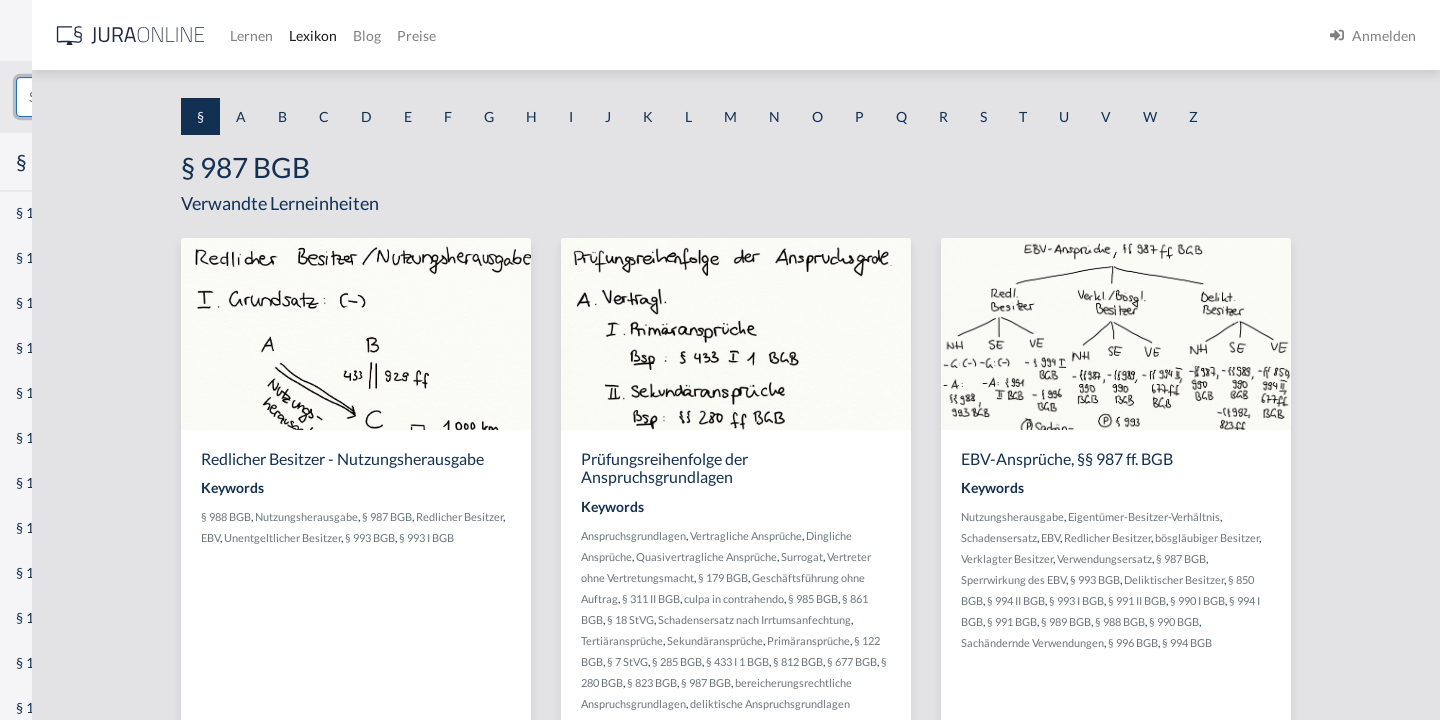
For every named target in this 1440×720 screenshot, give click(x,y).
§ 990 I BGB (1338, 600)
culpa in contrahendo (881, 598)
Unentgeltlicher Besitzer (479, 537)
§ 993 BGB (567, 537)
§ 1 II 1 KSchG (58, 662)
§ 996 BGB (1274, 642)
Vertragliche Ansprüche (893, 535)
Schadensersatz (1140, 537)
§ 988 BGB (380, 516)
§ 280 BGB (753, 682)
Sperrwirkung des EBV (1154, 579)
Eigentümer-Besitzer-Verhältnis (1285, 516)
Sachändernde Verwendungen (1173, 642)
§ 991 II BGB (1278, 600)
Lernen (539, 35)
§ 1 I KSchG (51, 617)
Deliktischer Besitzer (1315, 579)
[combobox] (160, 97)
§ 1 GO (37, 302)
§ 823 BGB (807, 682)
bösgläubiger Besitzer (1348, 537)
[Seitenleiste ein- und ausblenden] (288, 30)
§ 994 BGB (1328, 642)
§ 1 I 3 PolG (51, 572)
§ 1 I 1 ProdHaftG (70, 437)
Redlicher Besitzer (1248, 537)
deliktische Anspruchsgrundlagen (917, 703)
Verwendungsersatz (1245, 558)
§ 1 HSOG (46, 392)
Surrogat (949, 556)
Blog (655, 35)
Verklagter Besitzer (1148, 558)
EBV (407, 537)
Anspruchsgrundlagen (780, 535)
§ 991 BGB (1153, 621)
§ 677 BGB (999, 661)
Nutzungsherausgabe (460, 516)
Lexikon (601, 35)
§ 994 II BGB (1157, 600)
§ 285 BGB (824, 661)
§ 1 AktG (42, 212)
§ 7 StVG (774, 661)
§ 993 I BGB (623, 537)
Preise (704, 35)
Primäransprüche (955, 640)
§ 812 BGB (945, 661)
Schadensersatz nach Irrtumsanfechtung (901, 619)
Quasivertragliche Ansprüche (853, 556)
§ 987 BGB (541, 516)
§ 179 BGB (870, 577)
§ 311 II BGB (798, 598)
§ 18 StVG (777, 619)
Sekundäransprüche (862, 640)
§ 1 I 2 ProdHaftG (70, 527)
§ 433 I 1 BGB (884, 661)
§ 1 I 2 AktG (51, 482)
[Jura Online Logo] (419, 35)
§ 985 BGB (960, 598)
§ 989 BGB (1207, 621)
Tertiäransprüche (769, 640)
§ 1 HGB (41, 347)
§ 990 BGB (1315, 621)
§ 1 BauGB (48, 257)
